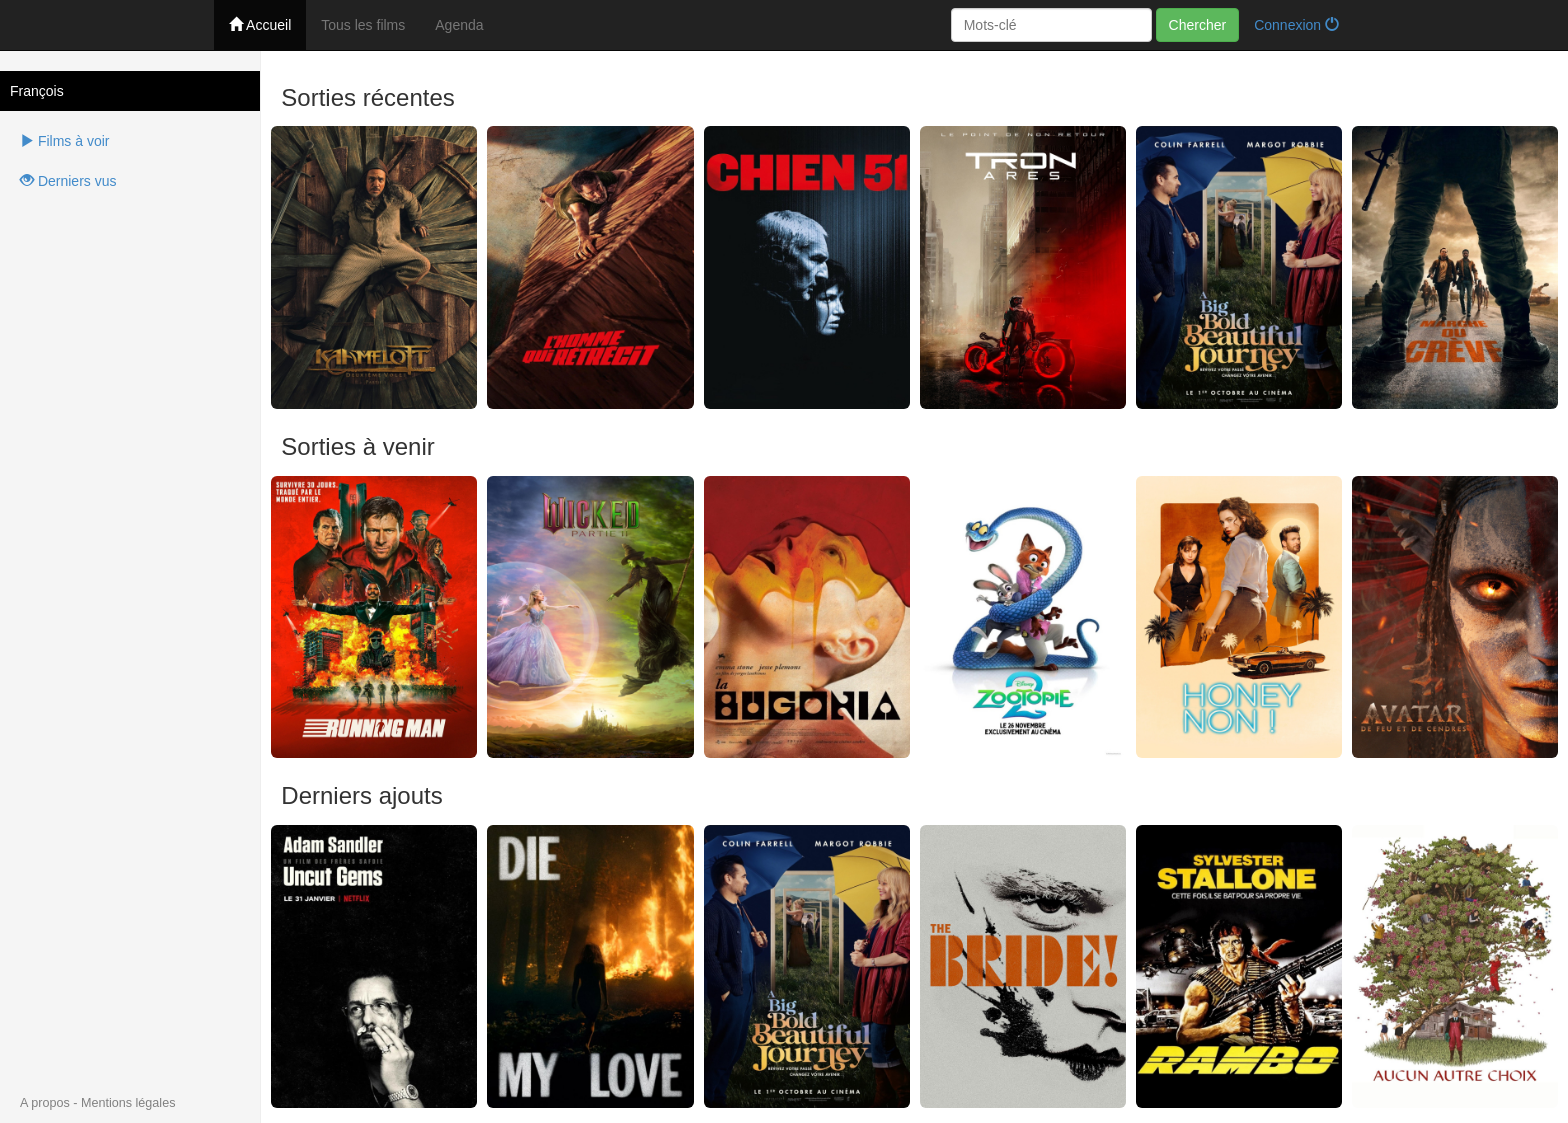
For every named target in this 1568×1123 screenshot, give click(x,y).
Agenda (459, 25)
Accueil (260, 25)
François (37, 91)
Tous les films (363, 25)
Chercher (1198, 25)
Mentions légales (128, 1103)
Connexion (1296, 25)
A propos (45, 1103)
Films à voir (64, 141)
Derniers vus (68, 181)
